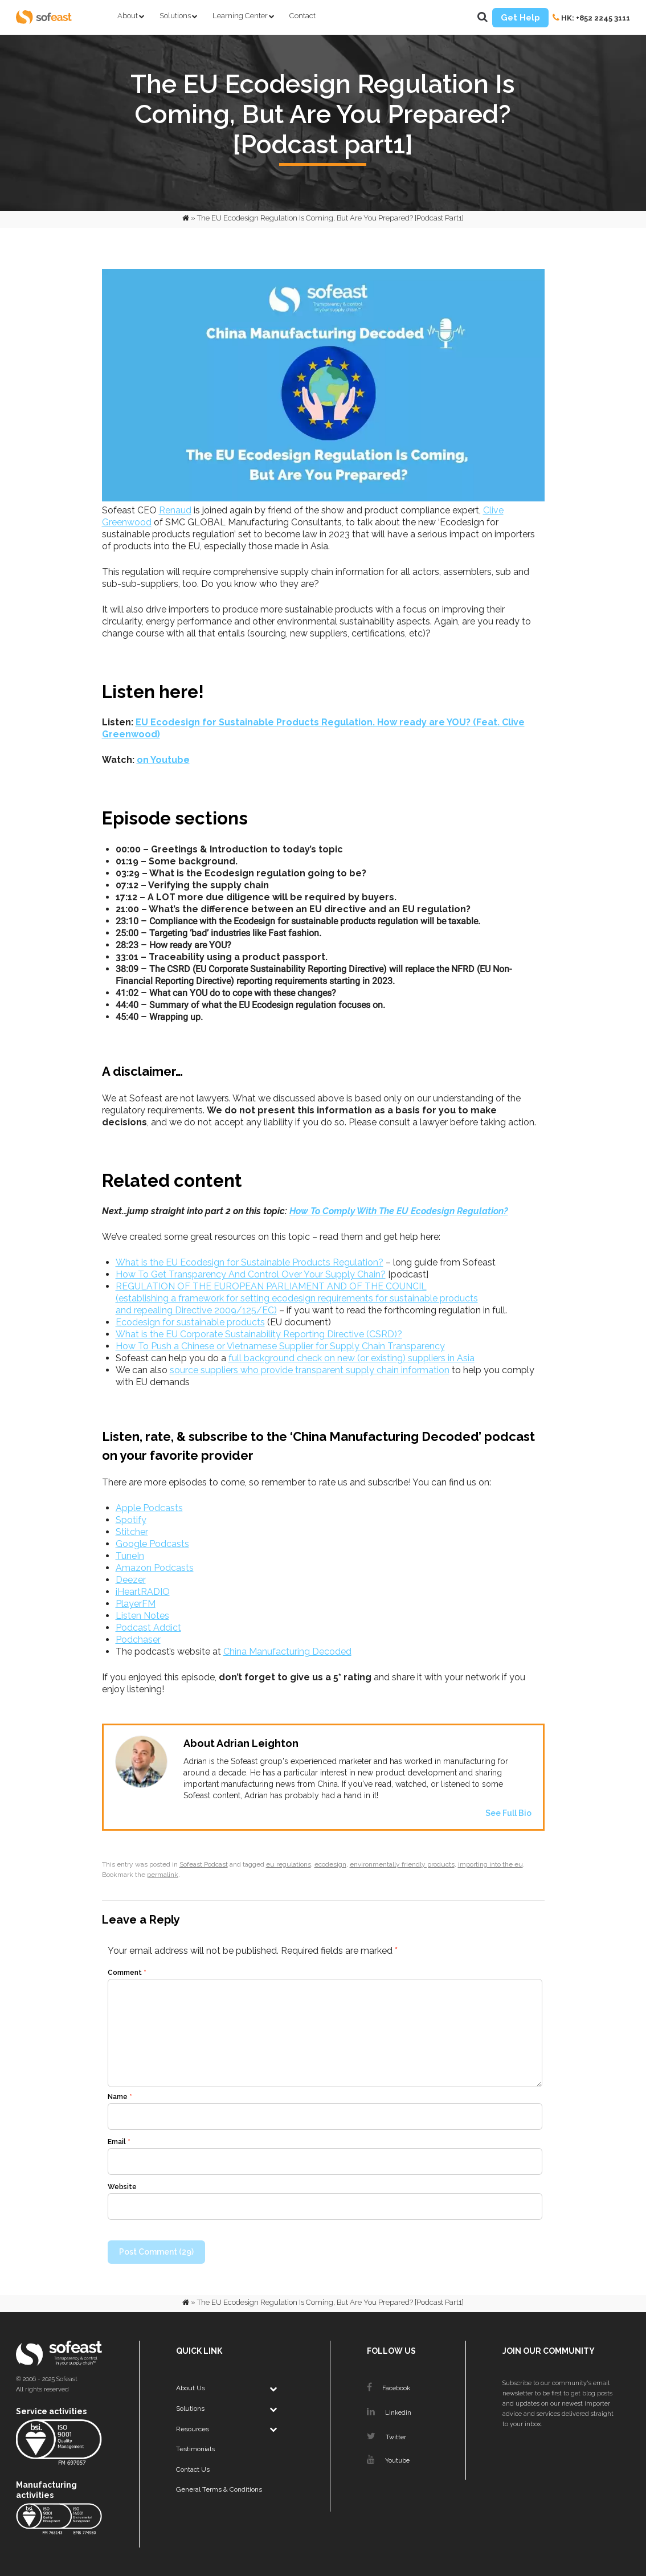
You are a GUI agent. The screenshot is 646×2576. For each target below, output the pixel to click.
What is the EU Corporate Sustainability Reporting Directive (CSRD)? (259, 1334)
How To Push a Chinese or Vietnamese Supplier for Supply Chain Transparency (280, 1346)
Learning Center (240, 15)
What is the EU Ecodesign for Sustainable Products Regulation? (249, 1262)
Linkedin (389, 2412)
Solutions (175, 15)
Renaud (175, 510)
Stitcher (132, 1531)
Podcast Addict (148, 1627)
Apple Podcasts (149, 1508)
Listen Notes (142, 1615)
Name (120, 2097)
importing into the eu (490, 1864)
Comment (127, 1973)
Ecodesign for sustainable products (190, 1322)
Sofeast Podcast (203, 1864)
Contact (302, 15)
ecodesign (330, 1864)
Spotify (131, 1519)
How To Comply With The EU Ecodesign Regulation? (398, 1211)
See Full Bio (508, 1813)
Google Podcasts (152, 1543)
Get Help (520, 18)
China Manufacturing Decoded (287, 1651)
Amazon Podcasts (155, 1567)
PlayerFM (136, 1603)
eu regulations (288, 1864)
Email (119, 2142)
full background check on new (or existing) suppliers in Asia (351, 1358)
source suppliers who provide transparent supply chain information (309, 1370)
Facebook (388, 2388)
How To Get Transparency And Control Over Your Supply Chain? (251, 1274)
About (127, 15)
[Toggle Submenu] (273, 2388)
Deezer (131, 1579)
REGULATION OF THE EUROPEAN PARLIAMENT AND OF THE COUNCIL (271, 1286)
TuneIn (130, 1555)
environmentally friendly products (402, 1864)
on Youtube (163, 759)
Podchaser (138, 1639)
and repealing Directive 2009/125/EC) (196, 1310)
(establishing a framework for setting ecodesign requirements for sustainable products (297, 1298)
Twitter (386, 2437)
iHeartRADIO (143, 1591)
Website (122, 2187)
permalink (162, 1875)
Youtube (388, 2460)
